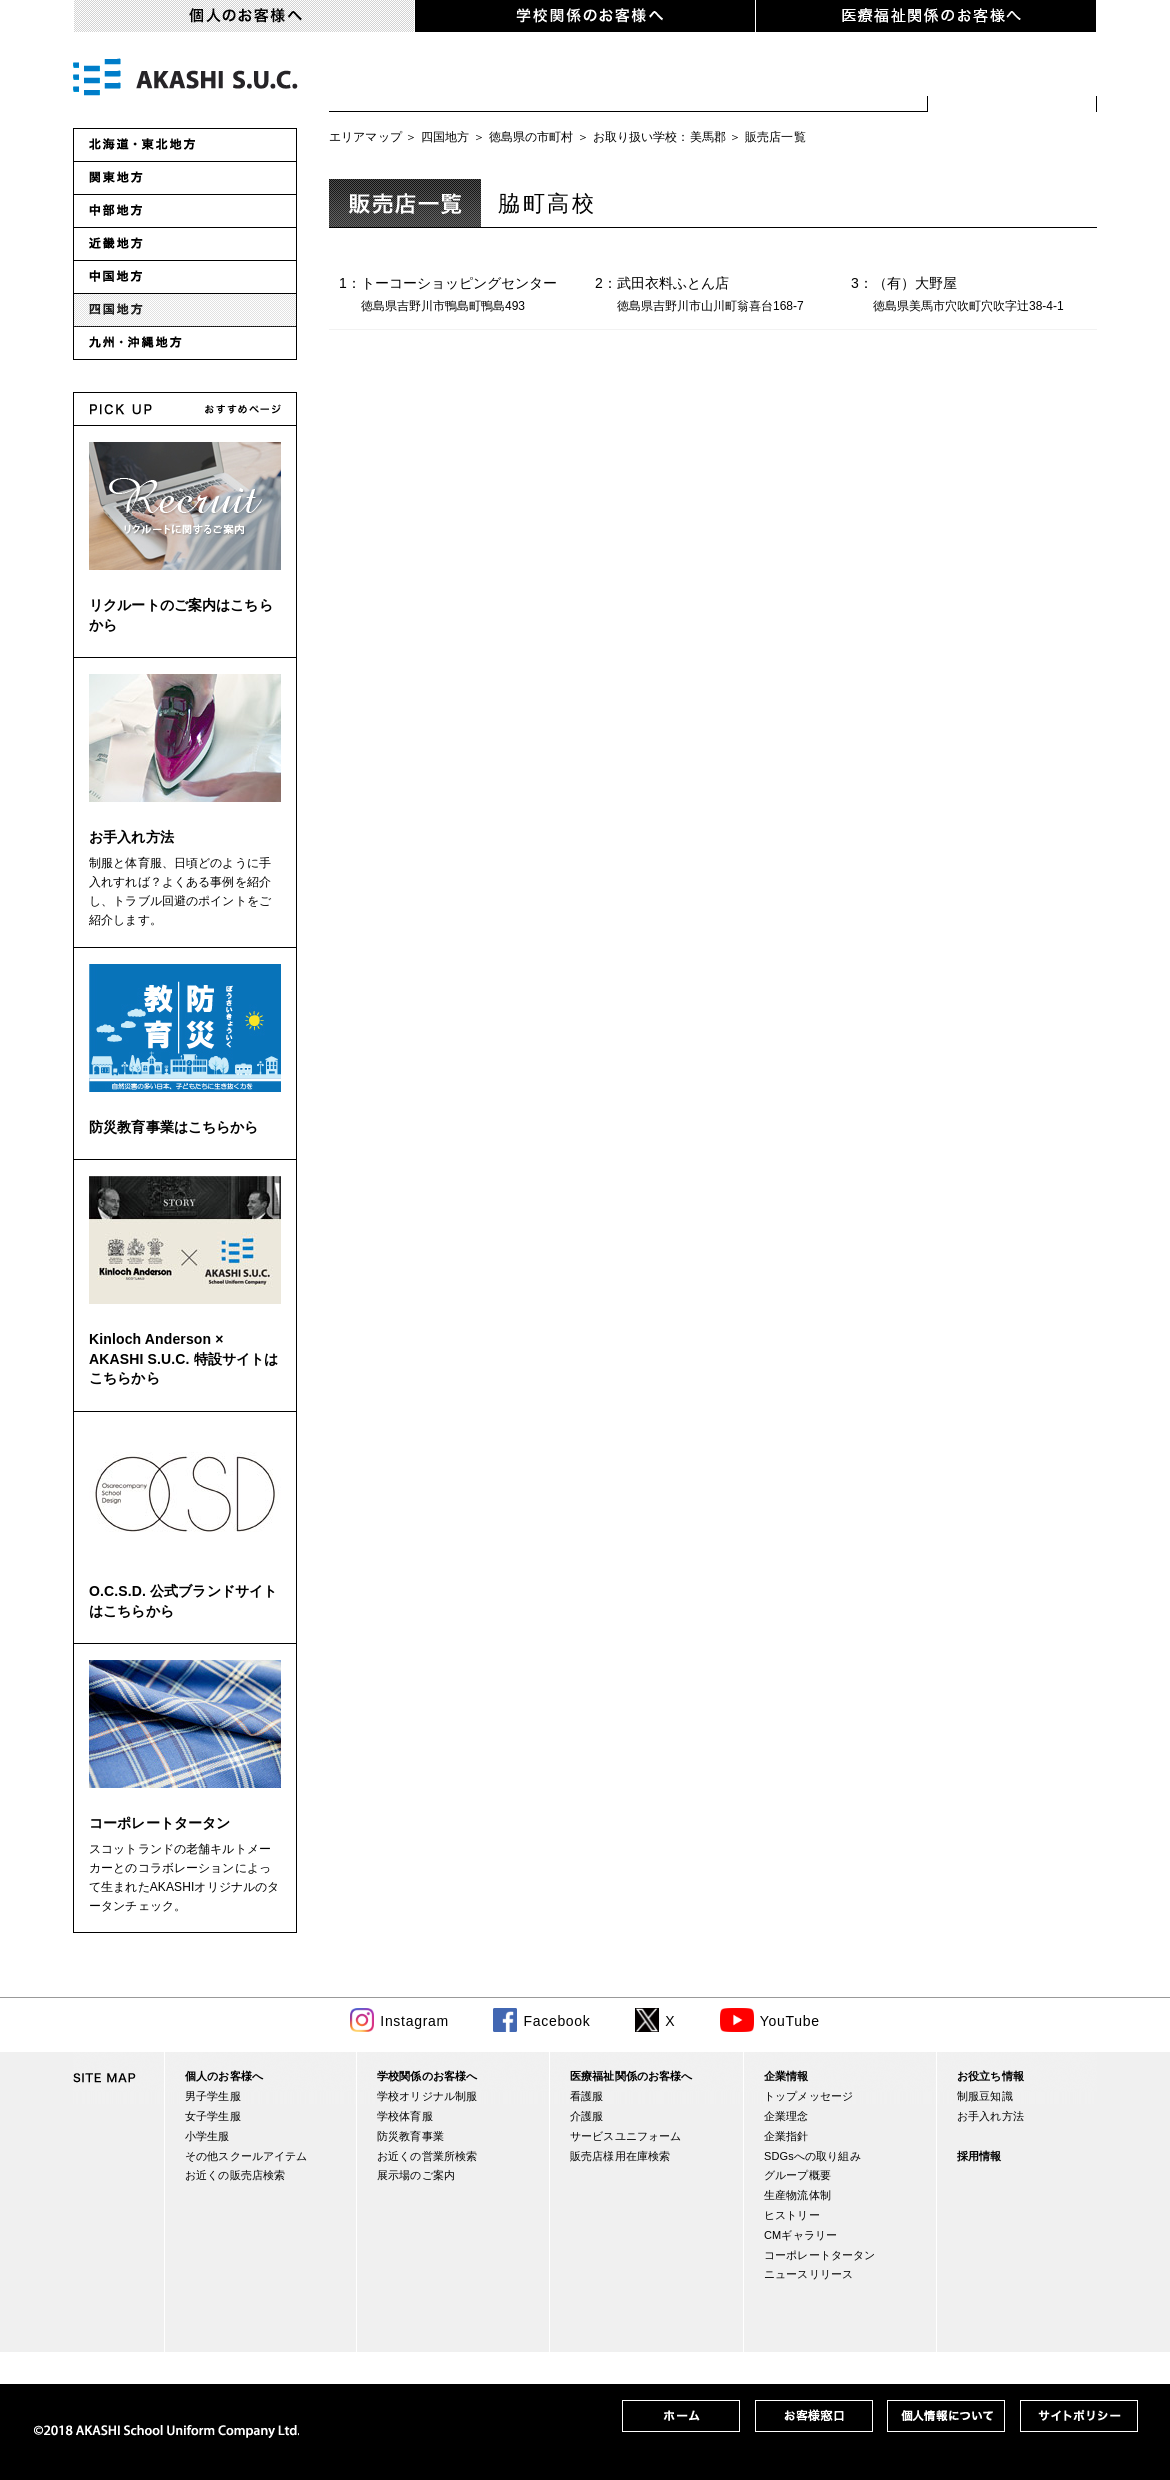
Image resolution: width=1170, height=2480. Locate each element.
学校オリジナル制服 (427, 2096)
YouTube (790, 2021)
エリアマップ (365, 137)
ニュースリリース (808, 2274)
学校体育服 (405, 2116)
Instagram (414, 2021)
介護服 (586, 2116)
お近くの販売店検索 (1012, 80)
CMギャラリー (800, 2235)
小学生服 (667, 80)
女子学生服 (532, 80)
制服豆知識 (985, 2096)
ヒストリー (792, 2215)
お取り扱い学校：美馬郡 (659, 137)
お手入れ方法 (131, 837)
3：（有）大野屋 (974, 296)
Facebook (556, 2021)
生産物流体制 (797, 2195)
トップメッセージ (808, 2096)
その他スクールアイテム (246, 2156)
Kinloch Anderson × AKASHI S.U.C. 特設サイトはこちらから (183, 1358)
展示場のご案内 (416, 2175)
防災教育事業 (410, 2136)
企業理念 (786, 2116)
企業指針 (786, 2136)
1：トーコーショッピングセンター (462, 296)
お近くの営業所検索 (427, 2156)
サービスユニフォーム (625, 2136)
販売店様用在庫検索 (620, 2156)
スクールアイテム (831, 80)
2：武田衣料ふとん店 (718, 296)
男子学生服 (397, 80)
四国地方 (445, 137)
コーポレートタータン (159, 1823)
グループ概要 (797, 2175)
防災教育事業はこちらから (174, 1127)
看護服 (586, 2096)
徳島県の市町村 (531, 137)
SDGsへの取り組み (812, 2156)
